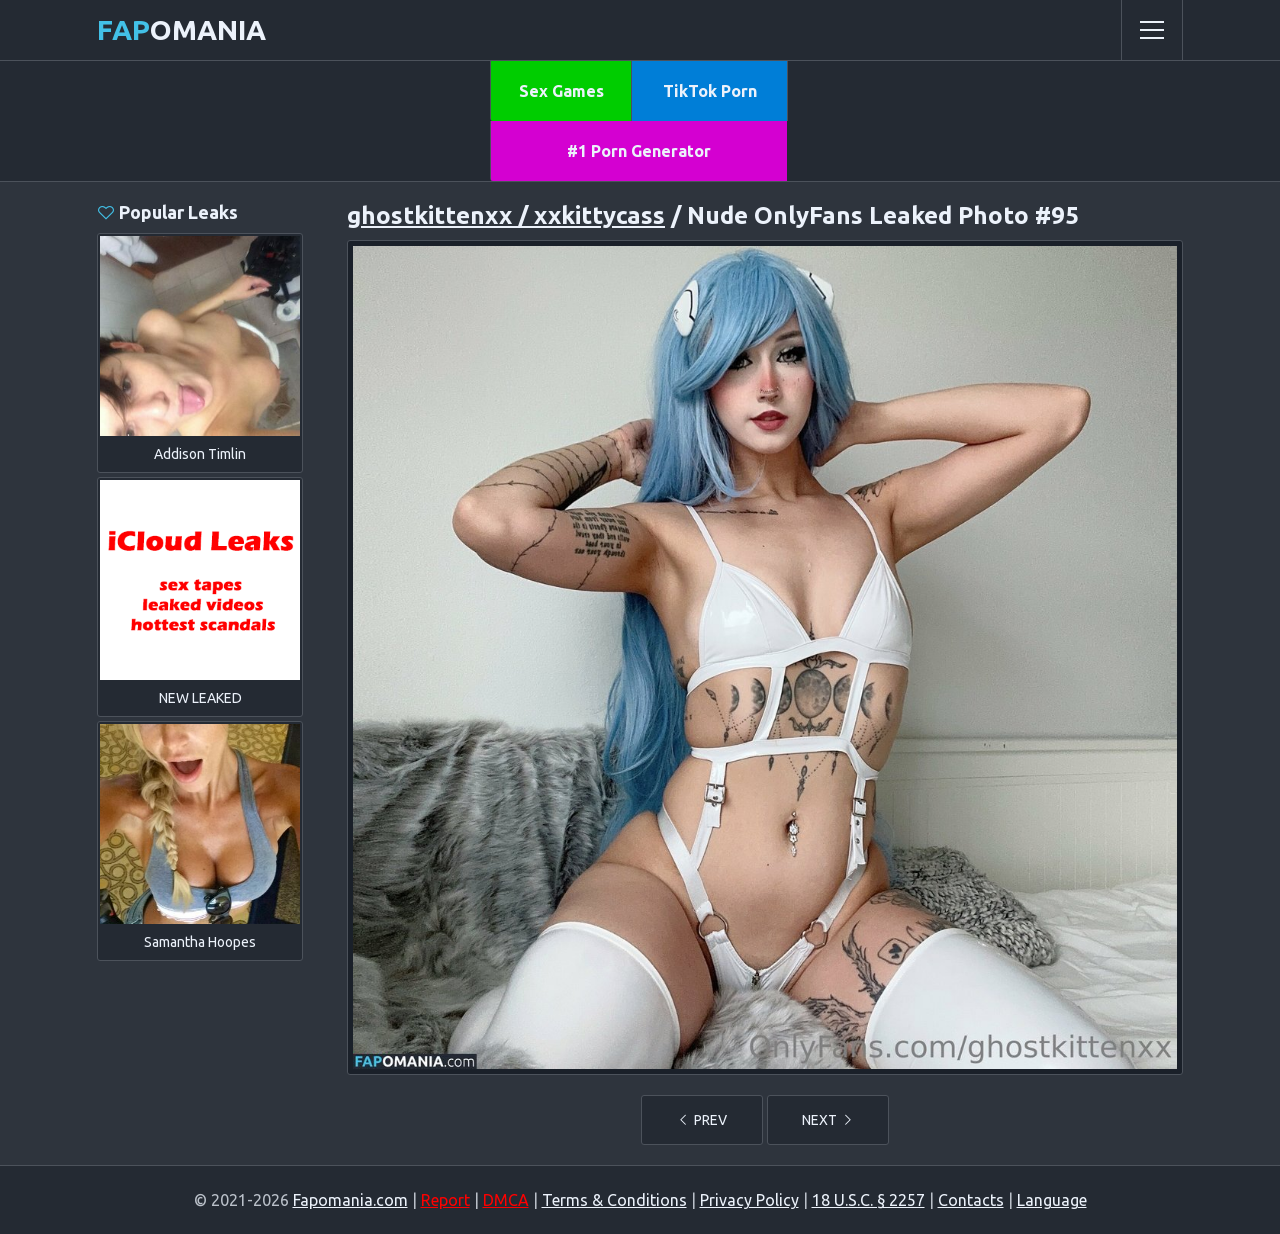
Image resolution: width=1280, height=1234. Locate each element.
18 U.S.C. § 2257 (868, 1200)
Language (1052, 1200)
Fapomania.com (350, 1200)
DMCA (506, 1200)
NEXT (828, 1120)
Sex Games (561, 91)
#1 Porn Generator (639, 151)
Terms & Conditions (614, 1200)
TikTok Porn (710, 91)
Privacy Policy (749, 1200)
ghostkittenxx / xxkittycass (506, 215)
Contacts (971, 1200)
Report (445, 1200)
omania (181, 29)
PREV (702, 1120)
